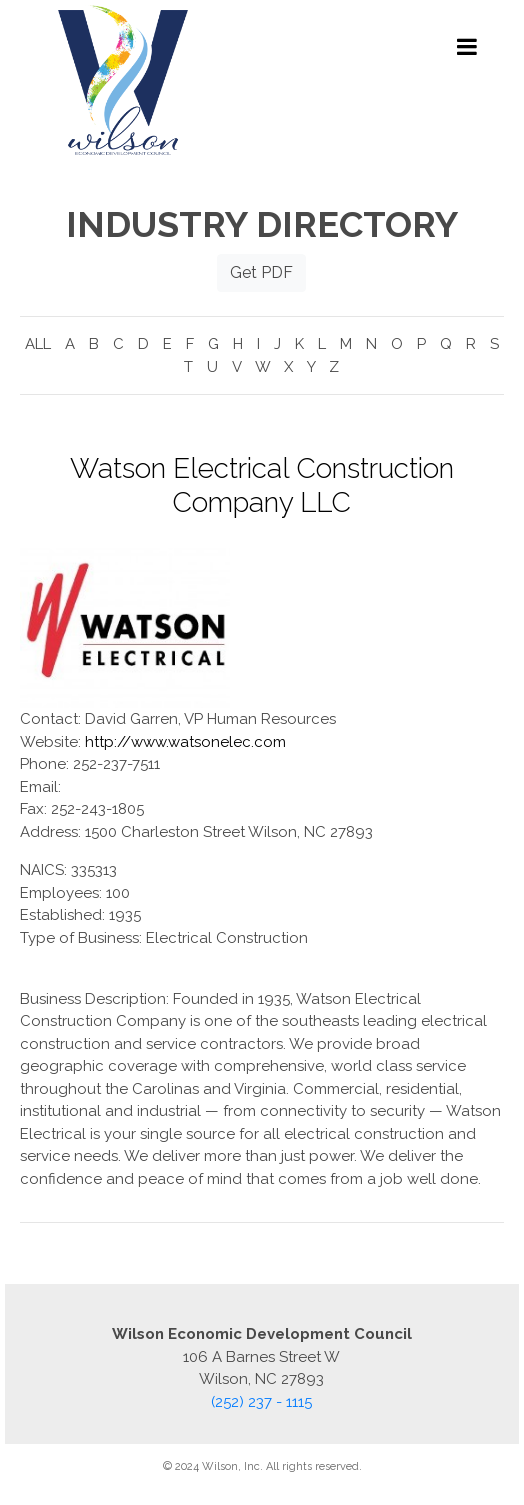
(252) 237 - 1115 (261, 1402)
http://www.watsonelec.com (185, 742)
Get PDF (261, 272)
